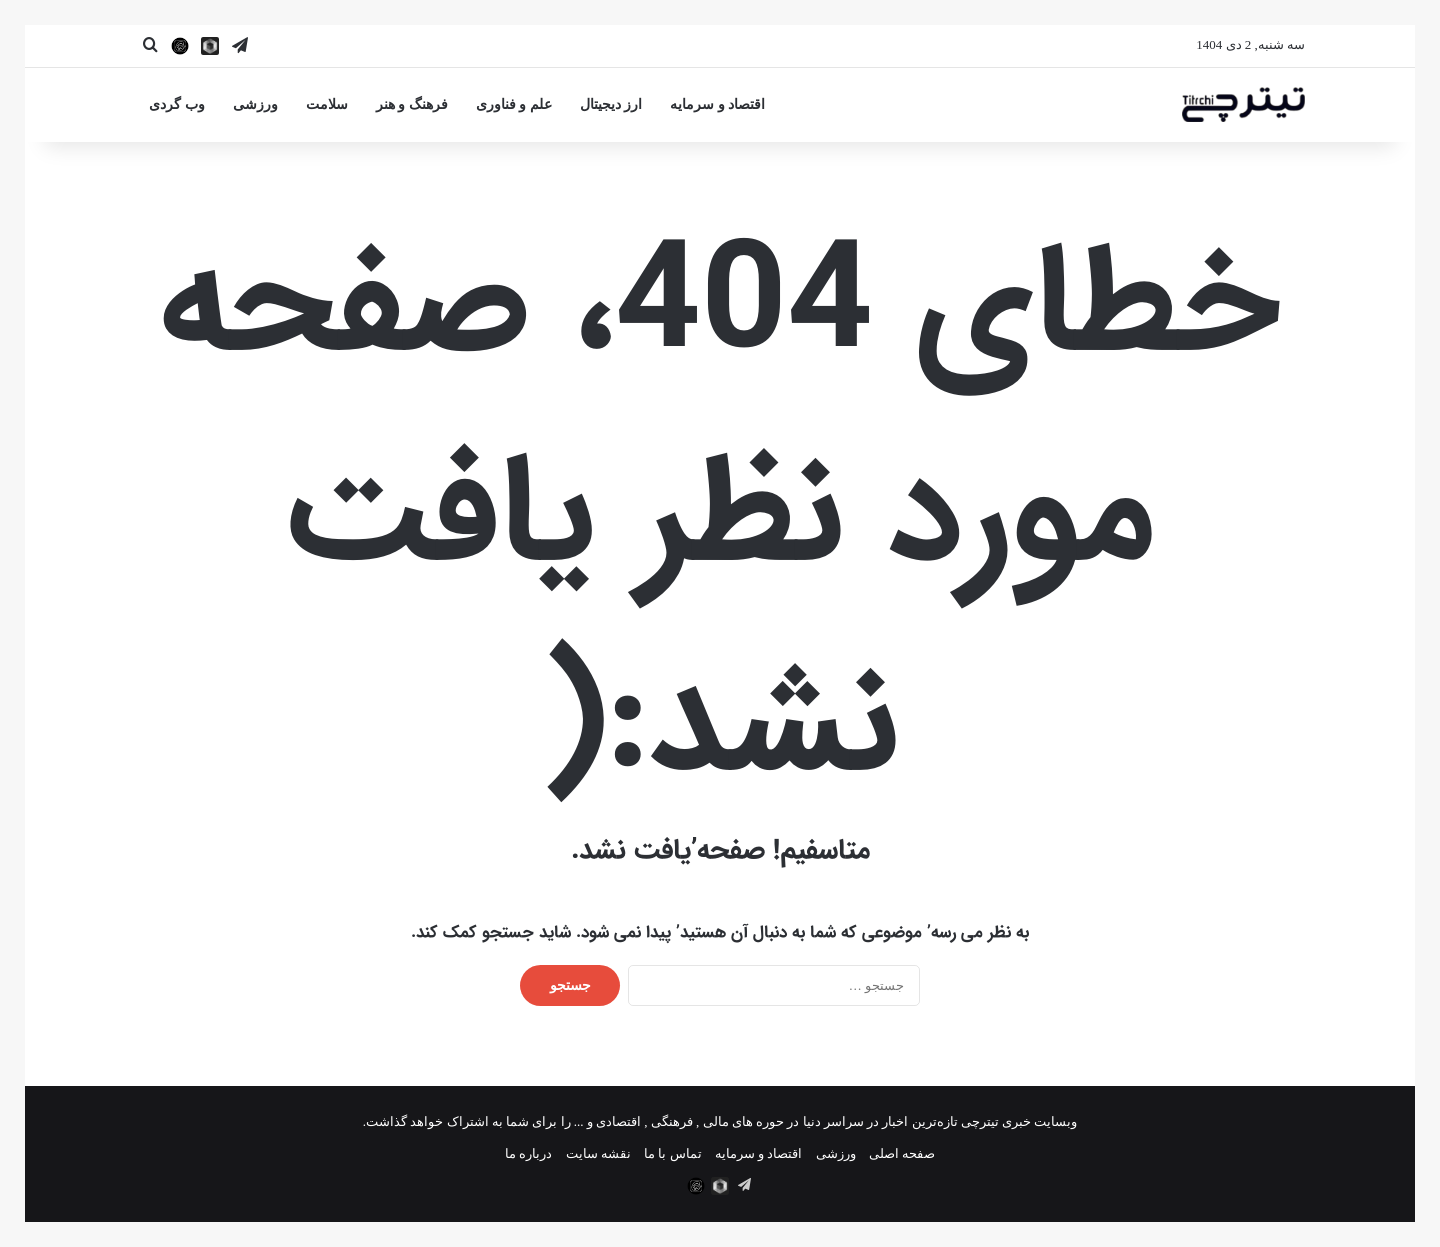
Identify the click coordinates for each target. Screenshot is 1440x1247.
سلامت (327, 104)
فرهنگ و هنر (412, 104)
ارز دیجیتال (611, 104)
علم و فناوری (514, 104)
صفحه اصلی (902, 1153)
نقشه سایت (598, 1153)
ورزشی (255, 104)
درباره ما (528, 1153)
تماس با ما (673, 1153)
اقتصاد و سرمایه (717, 104)
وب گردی (177, 104)
